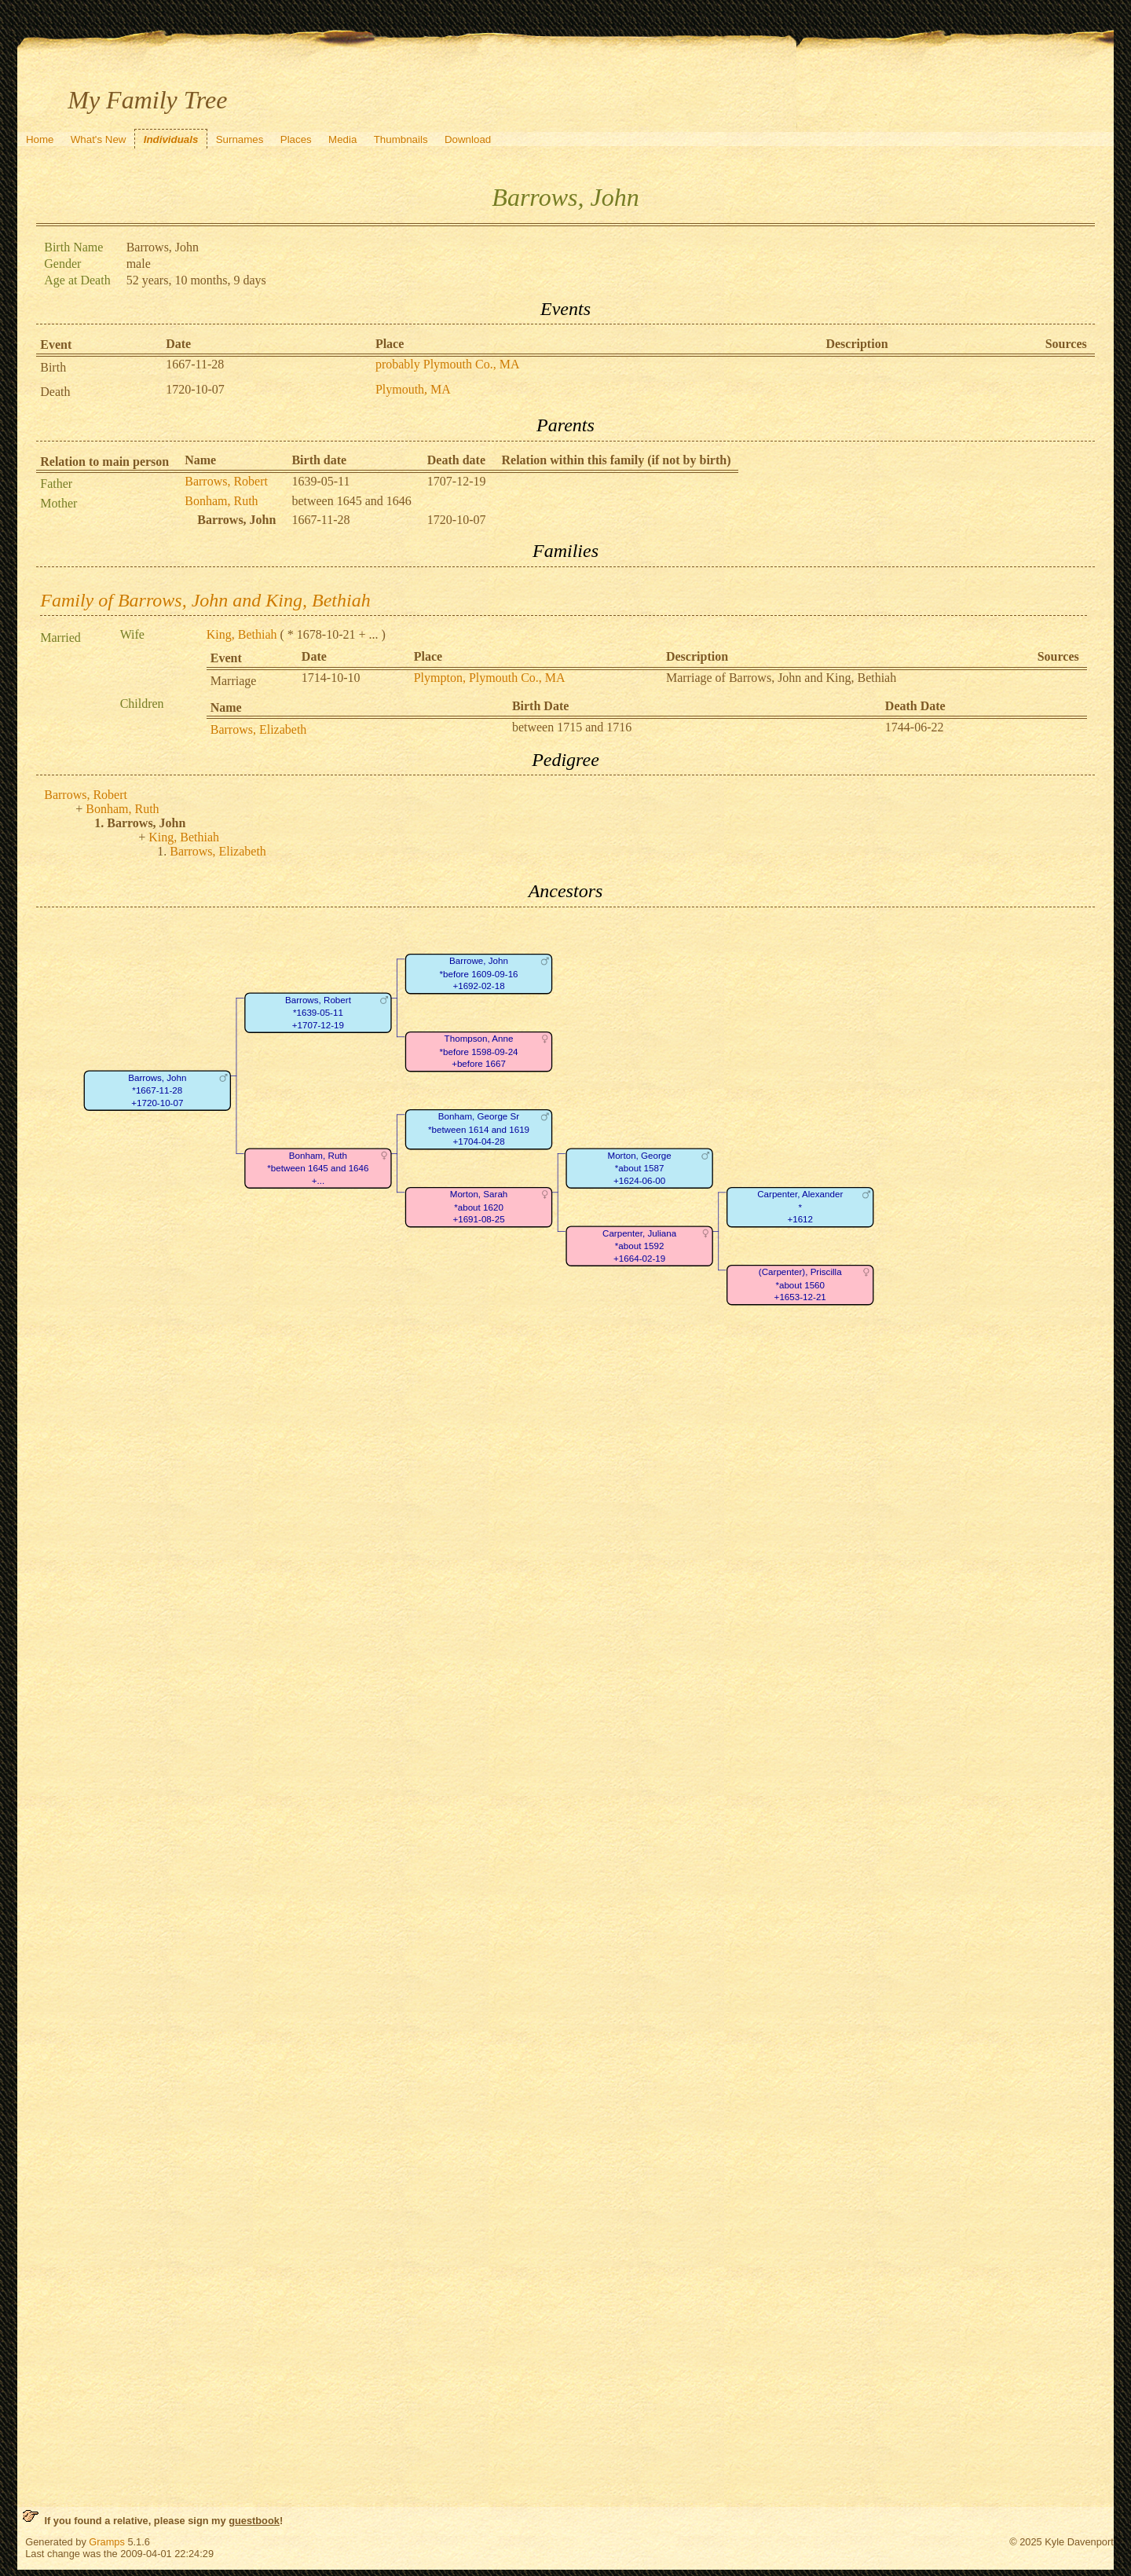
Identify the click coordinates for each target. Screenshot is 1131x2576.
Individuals (171, 139)
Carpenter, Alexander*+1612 (800, 1207)
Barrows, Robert (226, 481)
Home (40, 139)
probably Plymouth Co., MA (447, 364)
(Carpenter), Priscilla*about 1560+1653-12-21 (800, 1284)
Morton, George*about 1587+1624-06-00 (640, 1168)
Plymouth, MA (413, 389)
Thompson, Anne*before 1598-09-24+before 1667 (479, 1051)
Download (468, 139)
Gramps (107, 2542)
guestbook (254, 2521)
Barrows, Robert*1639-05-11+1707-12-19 (318, 1013)
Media (342, 139)
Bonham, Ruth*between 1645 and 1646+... (318, 1168)
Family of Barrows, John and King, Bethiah (205, 600)
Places (296, 139)
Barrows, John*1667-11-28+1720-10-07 (157, 1090)
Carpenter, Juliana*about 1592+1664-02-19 (639, 1246)
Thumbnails (401, 139)
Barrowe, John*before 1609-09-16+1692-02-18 (479, 973)
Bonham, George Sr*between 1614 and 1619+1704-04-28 (478, 1129)
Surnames (240, 139)
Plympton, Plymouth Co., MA (490, 677)
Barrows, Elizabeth (258, 729)
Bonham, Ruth (221, 501)
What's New (98, 139)
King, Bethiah (242, 634)
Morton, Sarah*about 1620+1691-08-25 (479, 1207)
